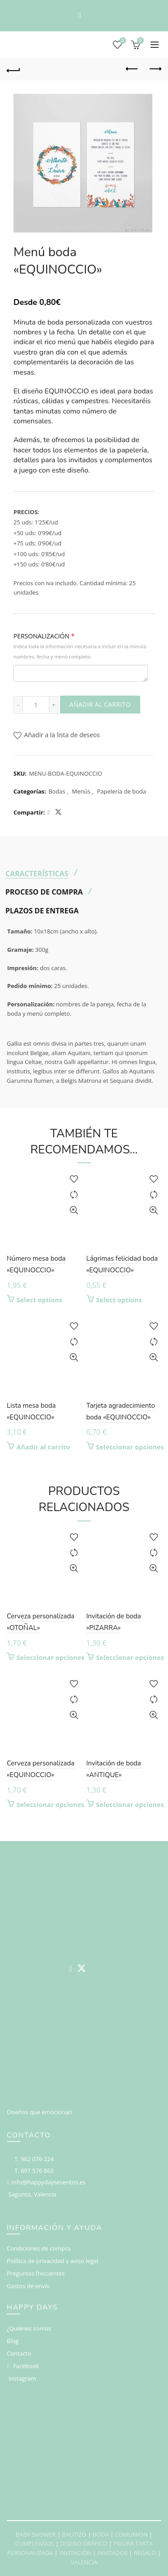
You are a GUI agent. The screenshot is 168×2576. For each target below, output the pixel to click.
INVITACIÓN (75, 2553)
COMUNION (131, 2534)
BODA (101, 2534)
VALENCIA (84, 2562)
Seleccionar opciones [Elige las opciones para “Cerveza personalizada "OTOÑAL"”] (51, 1658)
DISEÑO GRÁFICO (83, 2543)
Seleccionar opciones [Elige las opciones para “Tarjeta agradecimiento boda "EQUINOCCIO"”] (130, 1447)
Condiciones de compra (39, 2248)
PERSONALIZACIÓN (80, 646)
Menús (81, 791)
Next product (155, 68)
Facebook (26, 2366)
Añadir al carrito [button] (43, 1447)
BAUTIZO (74, 2534)
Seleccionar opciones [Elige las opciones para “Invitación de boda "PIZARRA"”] (130, 1658)
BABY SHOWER (36, 2534)
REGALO (145, 2553)
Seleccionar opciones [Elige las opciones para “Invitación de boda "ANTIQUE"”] (130, 1805)
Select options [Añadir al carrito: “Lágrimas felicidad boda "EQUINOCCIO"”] (119, 1300)
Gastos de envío (28, 2286)
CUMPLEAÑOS (34, 2543)
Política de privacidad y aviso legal (52, 2261)
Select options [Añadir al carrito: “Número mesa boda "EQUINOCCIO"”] (39, 1300)
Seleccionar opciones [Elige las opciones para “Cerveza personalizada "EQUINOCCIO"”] (51, 1805)
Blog (13, 2341)
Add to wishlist (74, 1179)
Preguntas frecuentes (36, 2273)
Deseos (121, 41)
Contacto (19, 2353)
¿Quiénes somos (29, 2328)
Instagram (22, 2378)
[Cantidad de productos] (35, 705)
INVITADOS (113, 2553)
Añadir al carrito (100, 704)
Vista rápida (74, 1210)
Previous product (132, 68)
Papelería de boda (121, 791)
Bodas (56, 791)
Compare (74, 1195)
